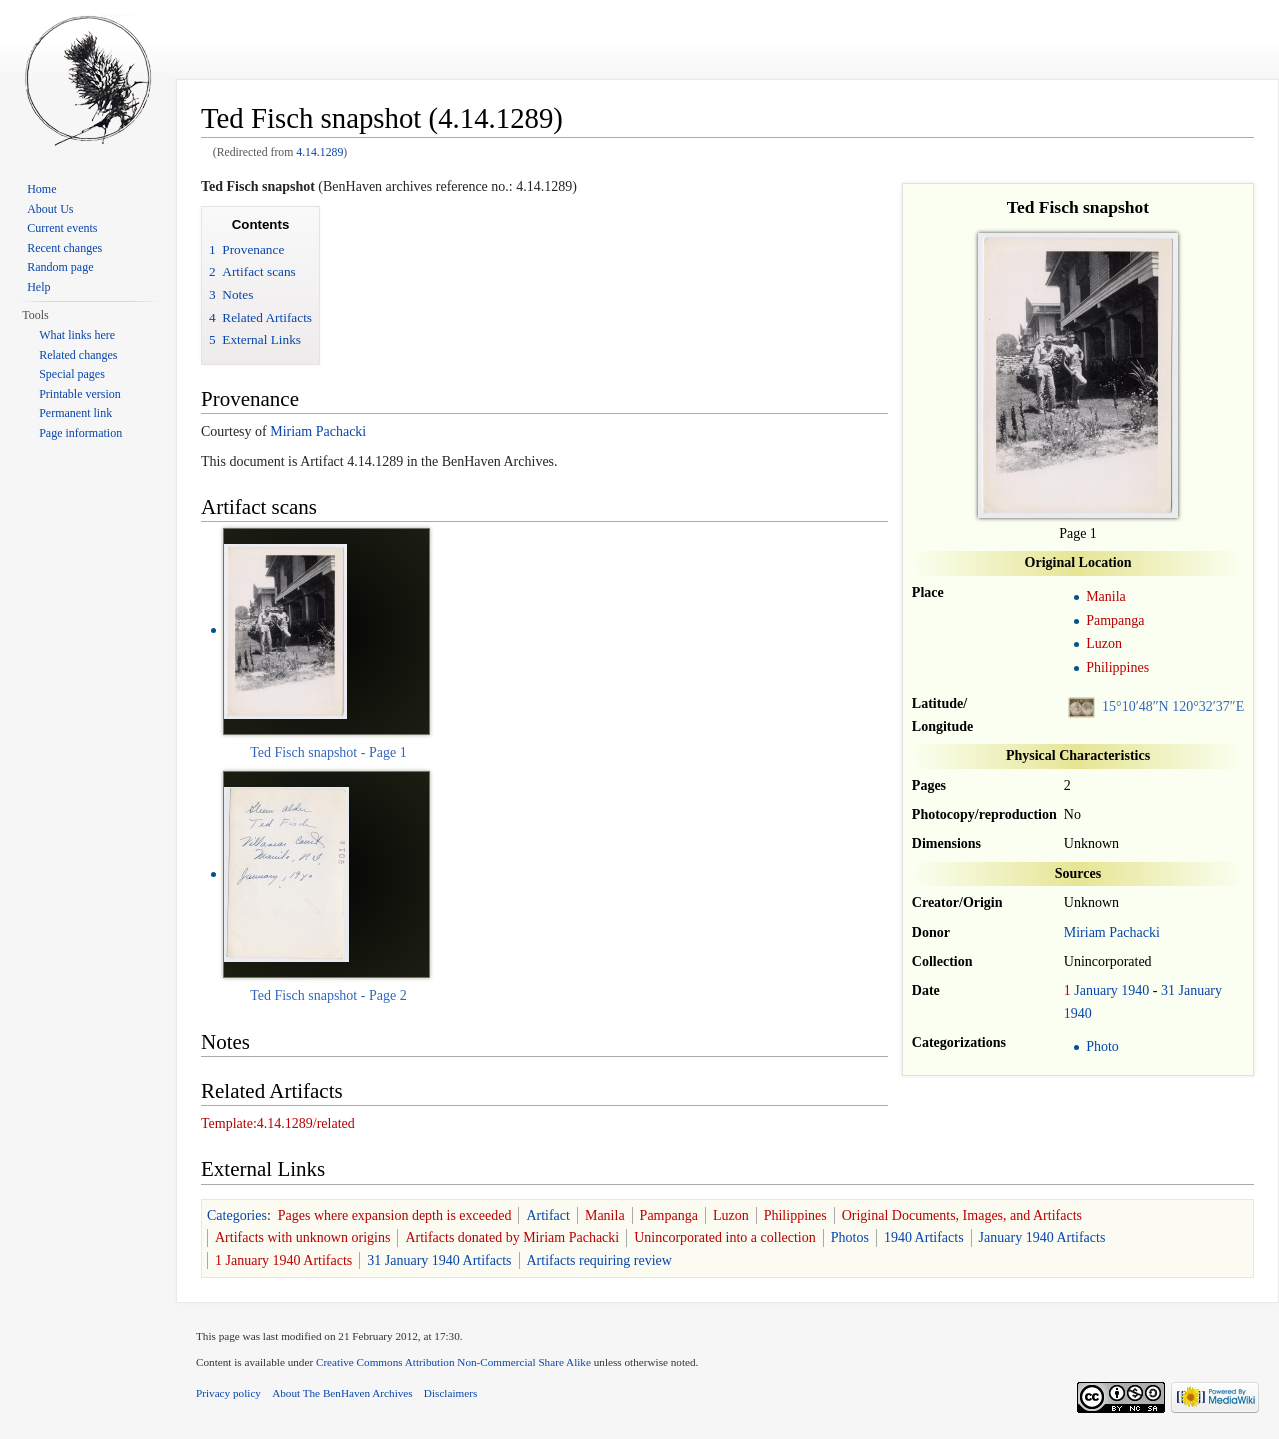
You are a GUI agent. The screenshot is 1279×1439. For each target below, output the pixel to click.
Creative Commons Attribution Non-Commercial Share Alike (453, 1362)
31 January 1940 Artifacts (439, 1260)
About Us (50, 209)
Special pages (72, 374)
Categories (237, 1215)
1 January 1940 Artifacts (283, 1260)
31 (1168, 990)
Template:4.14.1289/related (278, 1123)
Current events (62, 228)
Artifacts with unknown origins (302, 1237)
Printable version (80, 394)
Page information (80, 433)
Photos (850, 1237)
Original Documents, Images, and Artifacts (962, 1215)
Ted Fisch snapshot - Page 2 (328, 995)
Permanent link (75, 413)
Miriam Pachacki (1112, 932)
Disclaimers (450, 1393)
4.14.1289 (319, 152)
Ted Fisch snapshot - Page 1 (328, 752)
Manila (1106, 596)
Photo (1102, 1046)
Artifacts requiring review (599, 1260)
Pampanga (1115, 620)
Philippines (1117, 667)
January (1096, 990)
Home (41, 189)
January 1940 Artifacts (1042, 1237)
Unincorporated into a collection (725, 1237)
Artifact (548, 1215)
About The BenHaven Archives (342, 1393)
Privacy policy (228, 1393)
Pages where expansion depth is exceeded (395, 1215)
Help (38, 287)
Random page (60, 267)
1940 (1135, 990)
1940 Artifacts (924, 1237)
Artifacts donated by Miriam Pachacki (512, 1237)
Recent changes (64, 248)
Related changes (78, 355)
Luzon (1104, 643)
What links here (77, 335)
